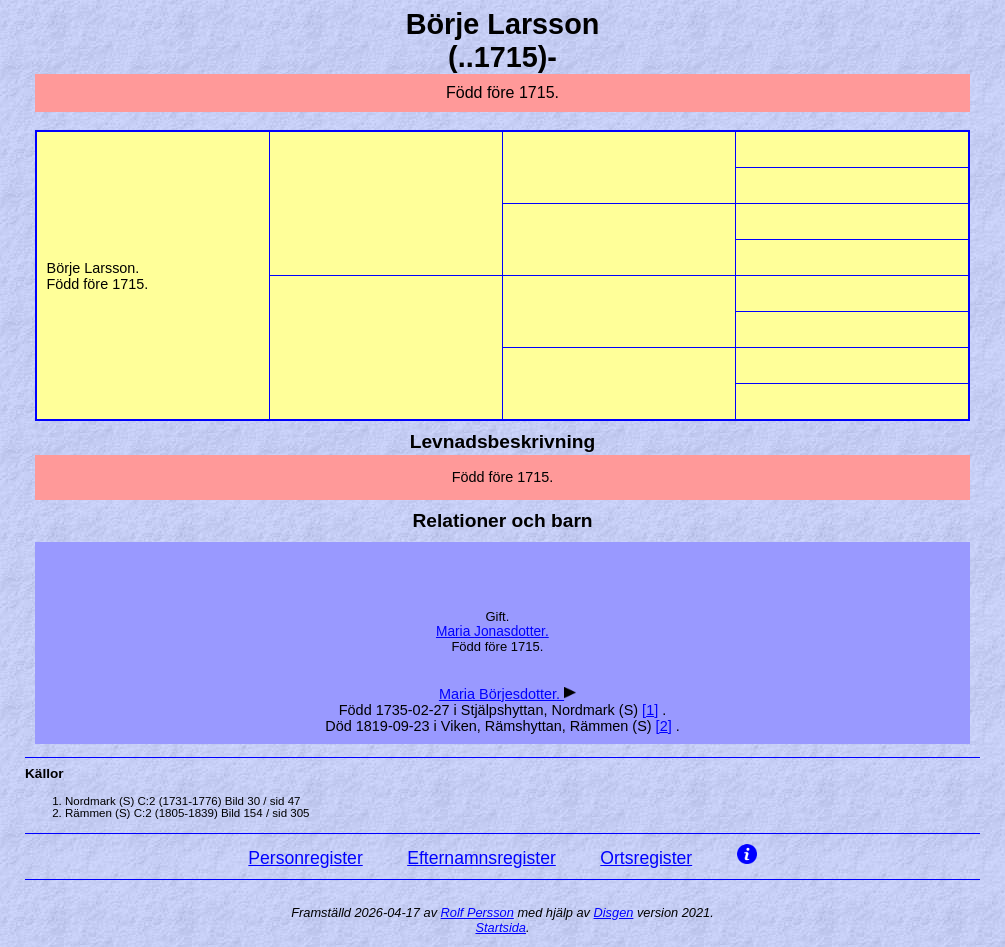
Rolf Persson (477, 912)
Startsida (500, 927)
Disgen (614, 912)
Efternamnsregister (481, 858)
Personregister (305, 858)
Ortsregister (646, 858)
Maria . (492, 631)
